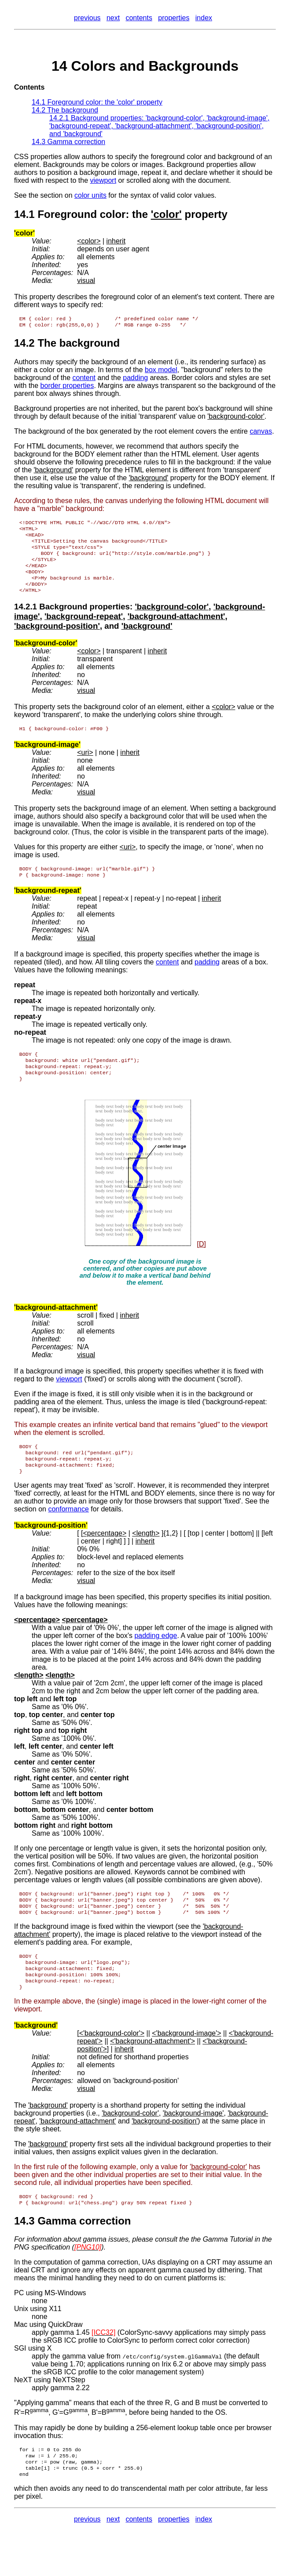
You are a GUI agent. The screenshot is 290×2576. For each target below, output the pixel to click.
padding (135, 379)
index (203, 18)
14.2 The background (65, 110)
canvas (261, 433)
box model (161, 371)
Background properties (84, 618)
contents (138, 18)
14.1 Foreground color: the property (97, 102)
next (113, 18)
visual (86, 280)
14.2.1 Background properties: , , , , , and (159, 126)
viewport (103, 180)
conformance (68, 1532)
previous (87, 18)
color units (90, 195)
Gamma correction (84, 2255)
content (84, 379)
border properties (67, 387)
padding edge (155, 1659)
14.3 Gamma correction (68, 141)
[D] (201, 1263)
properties (173, 18)
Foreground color (81, 214)
